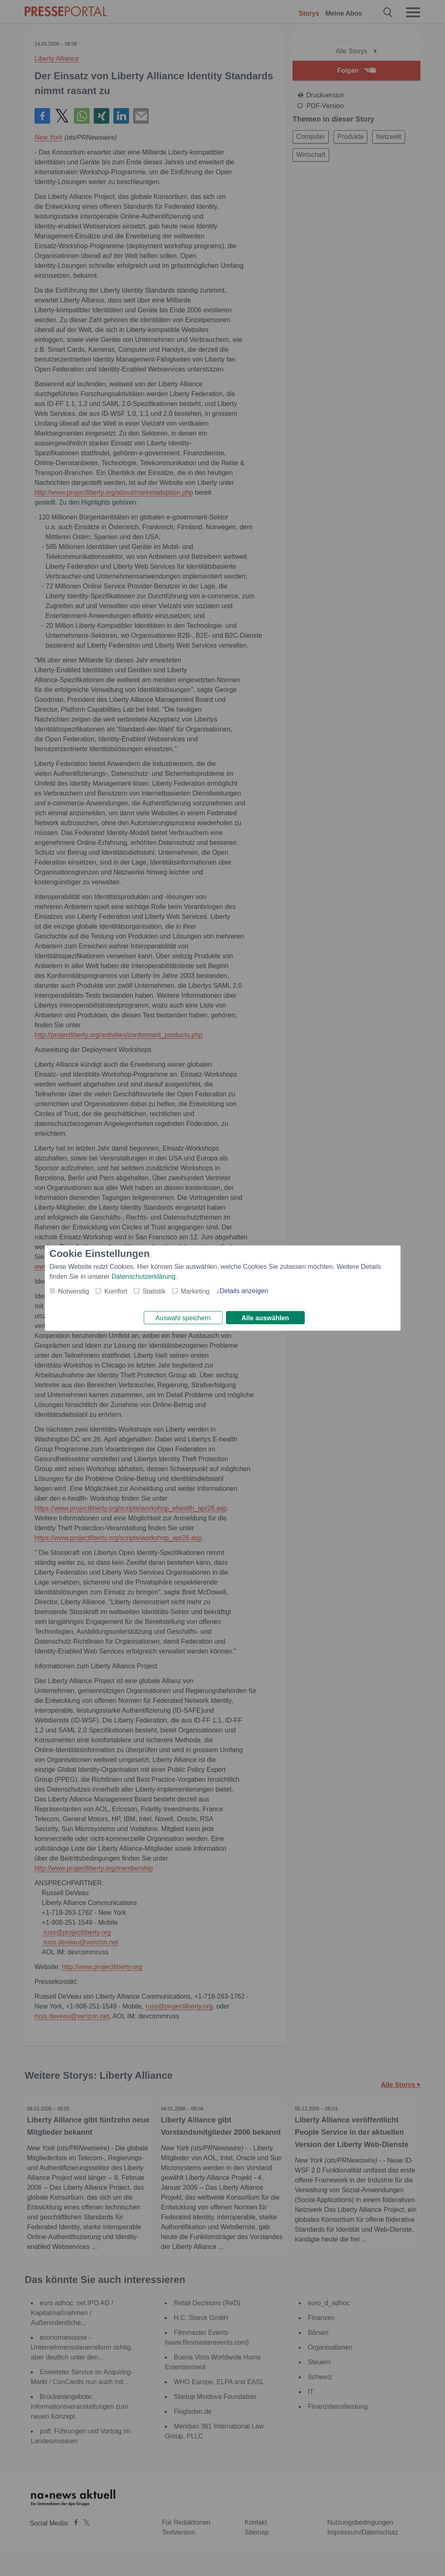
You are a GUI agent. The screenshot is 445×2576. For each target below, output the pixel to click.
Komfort (115, 1289)
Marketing (195, 1289)
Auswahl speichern (182, 1318)
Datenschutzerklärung (144, 1274)
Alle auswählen (265, 1318)
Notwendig (73, 1289)
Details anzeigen (243, 1289)
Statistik (154, 1289)
